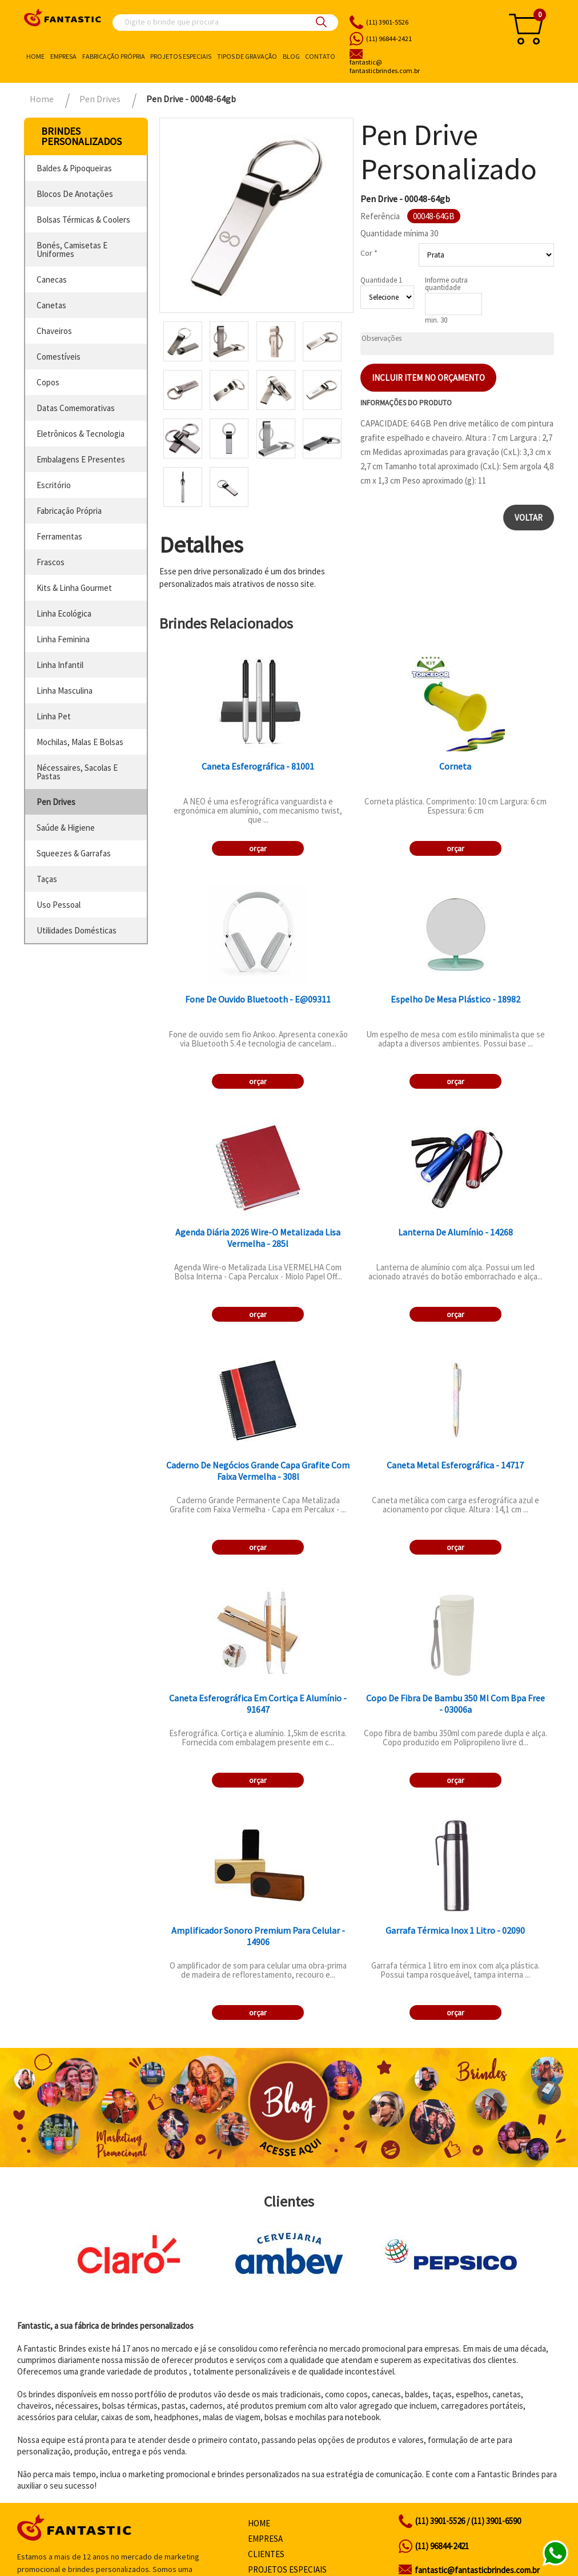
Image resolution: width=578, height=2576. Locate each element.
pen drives (56, 801)
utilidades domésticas (77, 930)
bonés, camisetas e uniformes (72, 249)
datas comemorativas (76, 407)
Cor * (369, 253)
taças (47, 879)
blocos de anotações (75, 193)
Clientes (266, 2554)
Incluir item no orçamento (428, 377)
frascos (51, 562)
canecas (52, 279)
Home (35, 56)
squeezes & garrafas (74, 853)
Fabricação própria (113, 56)
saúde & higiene (66, 827)
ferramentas (59, 536)
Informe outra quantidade (446, 283)
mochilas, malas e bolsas (80, 741)
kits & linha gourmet (74, 587)
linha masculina (65, 690)
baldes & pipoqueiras (74, 168)
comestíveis (59, 356)
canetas (51, 305)
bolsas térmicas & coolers (83, 219)
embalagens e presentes (81, 459)
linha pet (54, 716)
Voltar (529, 517)
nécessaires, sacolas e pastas (77, 772)
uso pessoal (59, 904)
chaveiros (54, 330)
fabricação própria (69, 510)
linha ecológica (64, 613)
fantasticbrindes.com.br (418, 67)
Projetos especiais (180, 56)
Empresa (63, 56)
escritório (54, 485)
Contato (320, 56)
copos (48, 382)
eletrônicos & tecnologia (81, 433)
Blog (291, 56)
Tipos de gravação (247, 56)
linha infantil (60, 664)
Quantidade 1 (381, 280)
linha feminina (63, 639)
